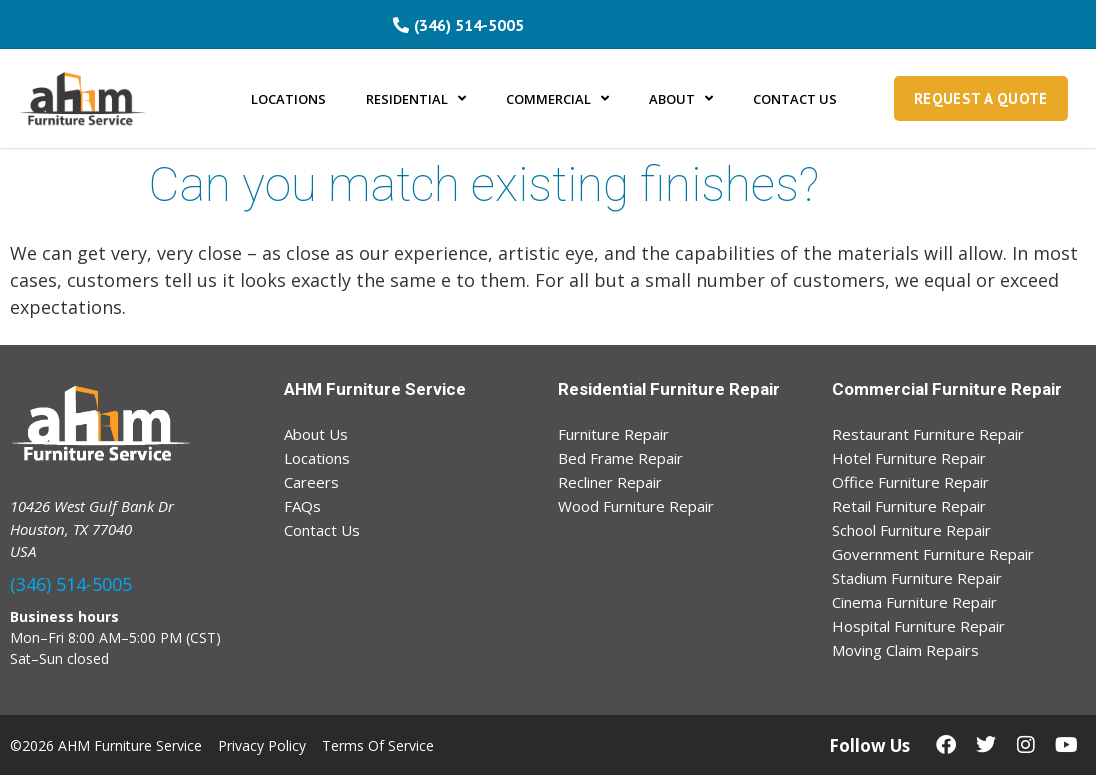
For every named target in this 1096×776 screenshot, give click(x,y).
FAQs (302, 506)
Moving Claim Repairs (905, 650)
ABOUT (681, 98)
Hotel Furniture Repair (909, 458)
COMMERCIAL (557, 98)
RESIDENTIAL (416, 98)
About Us (316, 434)
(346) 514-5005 (71, 584)
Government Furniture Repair (933, 554)
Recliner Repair (610, 482)
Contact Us (322, 530)
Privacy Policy (262, 745)
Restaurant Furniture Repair (928, 434)
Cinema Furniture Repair (914, 602)
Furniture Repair (613, 434)
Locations (317, 458)
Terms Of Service (378, 745)
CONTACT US (795, 99)
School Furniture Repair (911, 530)
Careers (311, 482)
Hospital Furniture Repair (918, 626)
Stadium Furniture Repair (917, 578)
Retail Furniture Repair (909, 506)
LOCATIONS (288, 99)
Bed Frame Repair (620, 458)
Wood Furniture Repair (636, 506)
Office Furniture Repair (910, 482)
